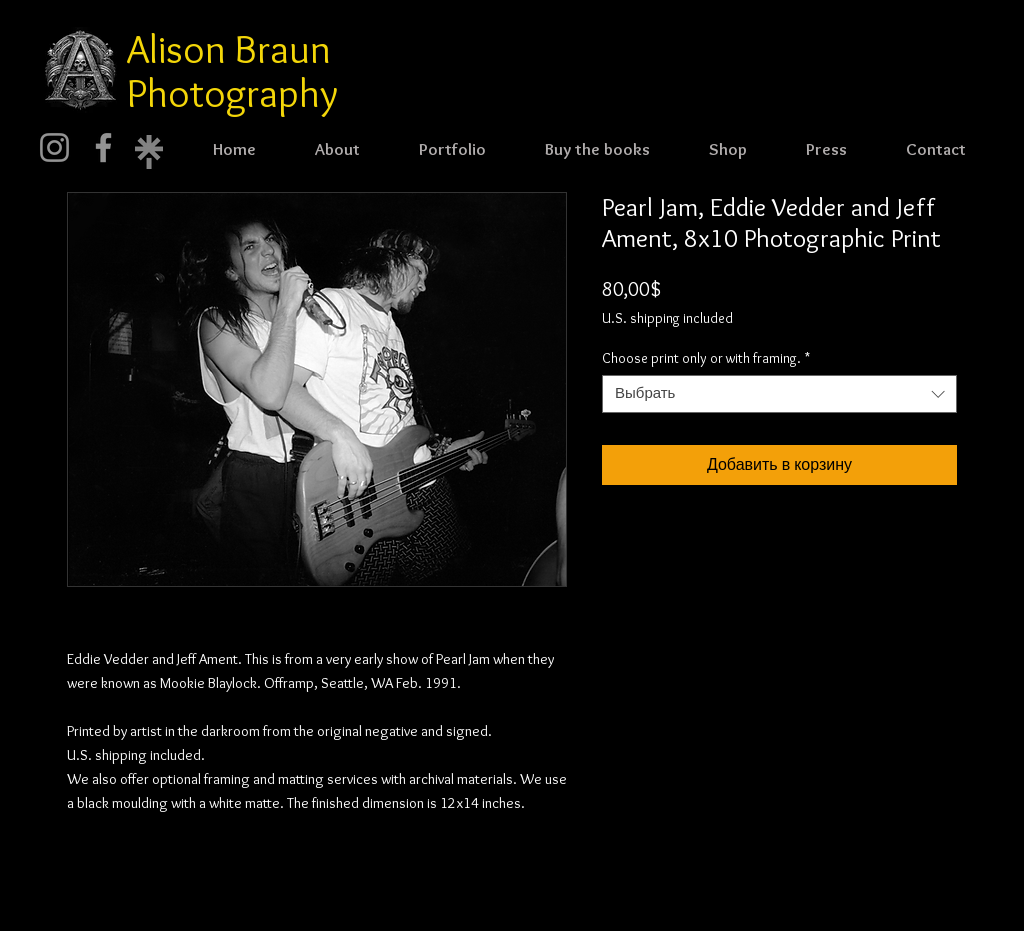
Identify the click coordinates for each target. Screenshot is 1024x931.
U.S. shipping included (667, 318)
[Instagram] (54, 147)
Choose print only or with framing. (706, 358)
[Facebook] (103, 147)
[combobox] (779, 394)
